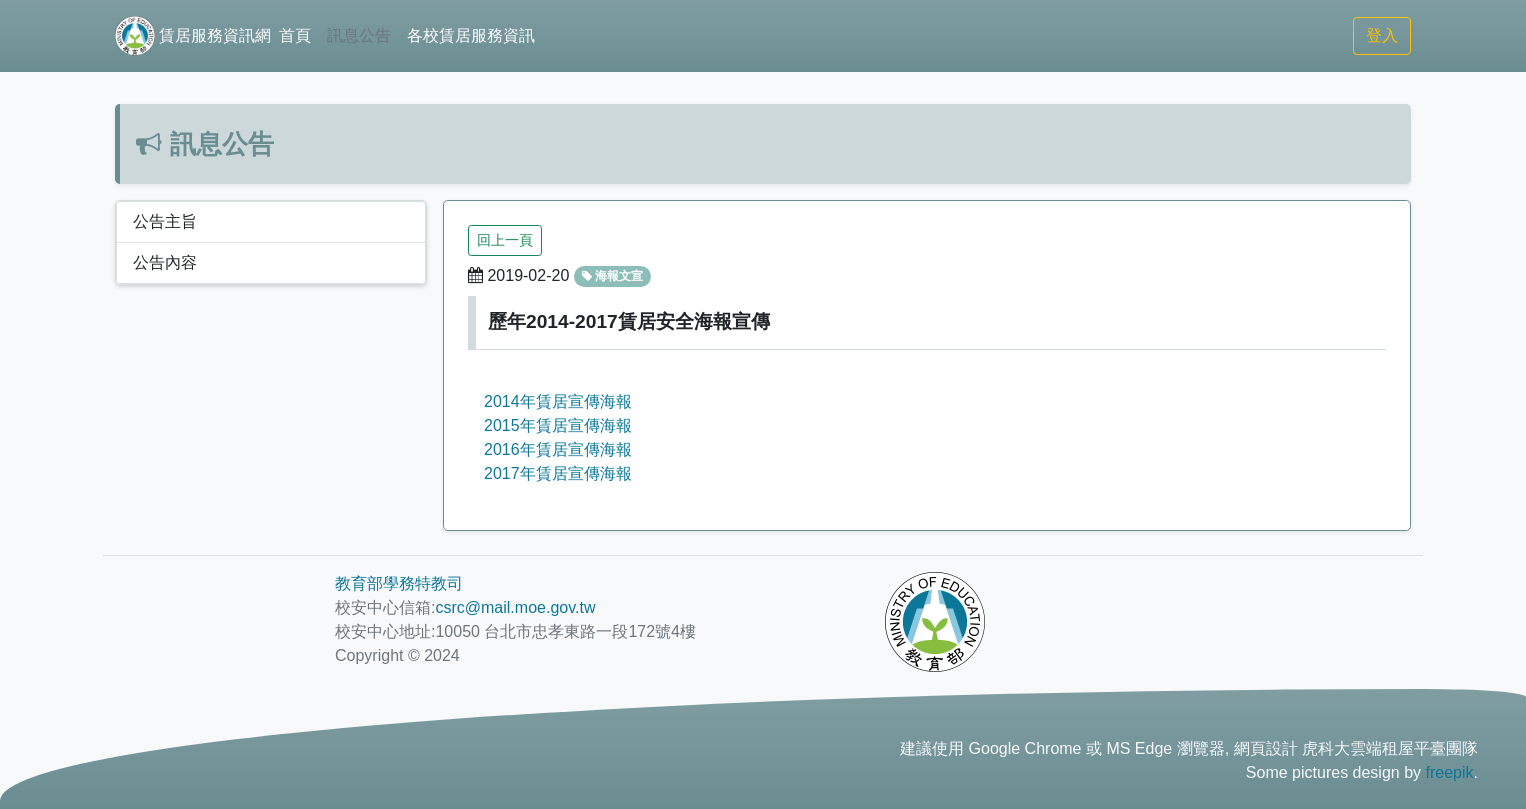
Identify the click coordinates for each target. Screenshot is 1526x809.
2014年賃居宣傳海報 (558, 401)
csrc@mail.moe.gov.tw (515, 607)
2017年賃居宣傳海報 (558, 473)
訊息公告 (359, 35)
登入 (1382, 35)
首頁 (295, 35)
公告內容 (165, 262)
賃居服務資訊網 (193, 36)
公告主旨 (165, 221)
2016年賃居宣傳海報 (558, 449)
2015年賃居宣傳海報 (558, 425)
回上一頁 (505, 240)
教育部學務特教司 (399, 583)
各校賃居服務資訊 (471, 35)
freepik (1450, 772)
